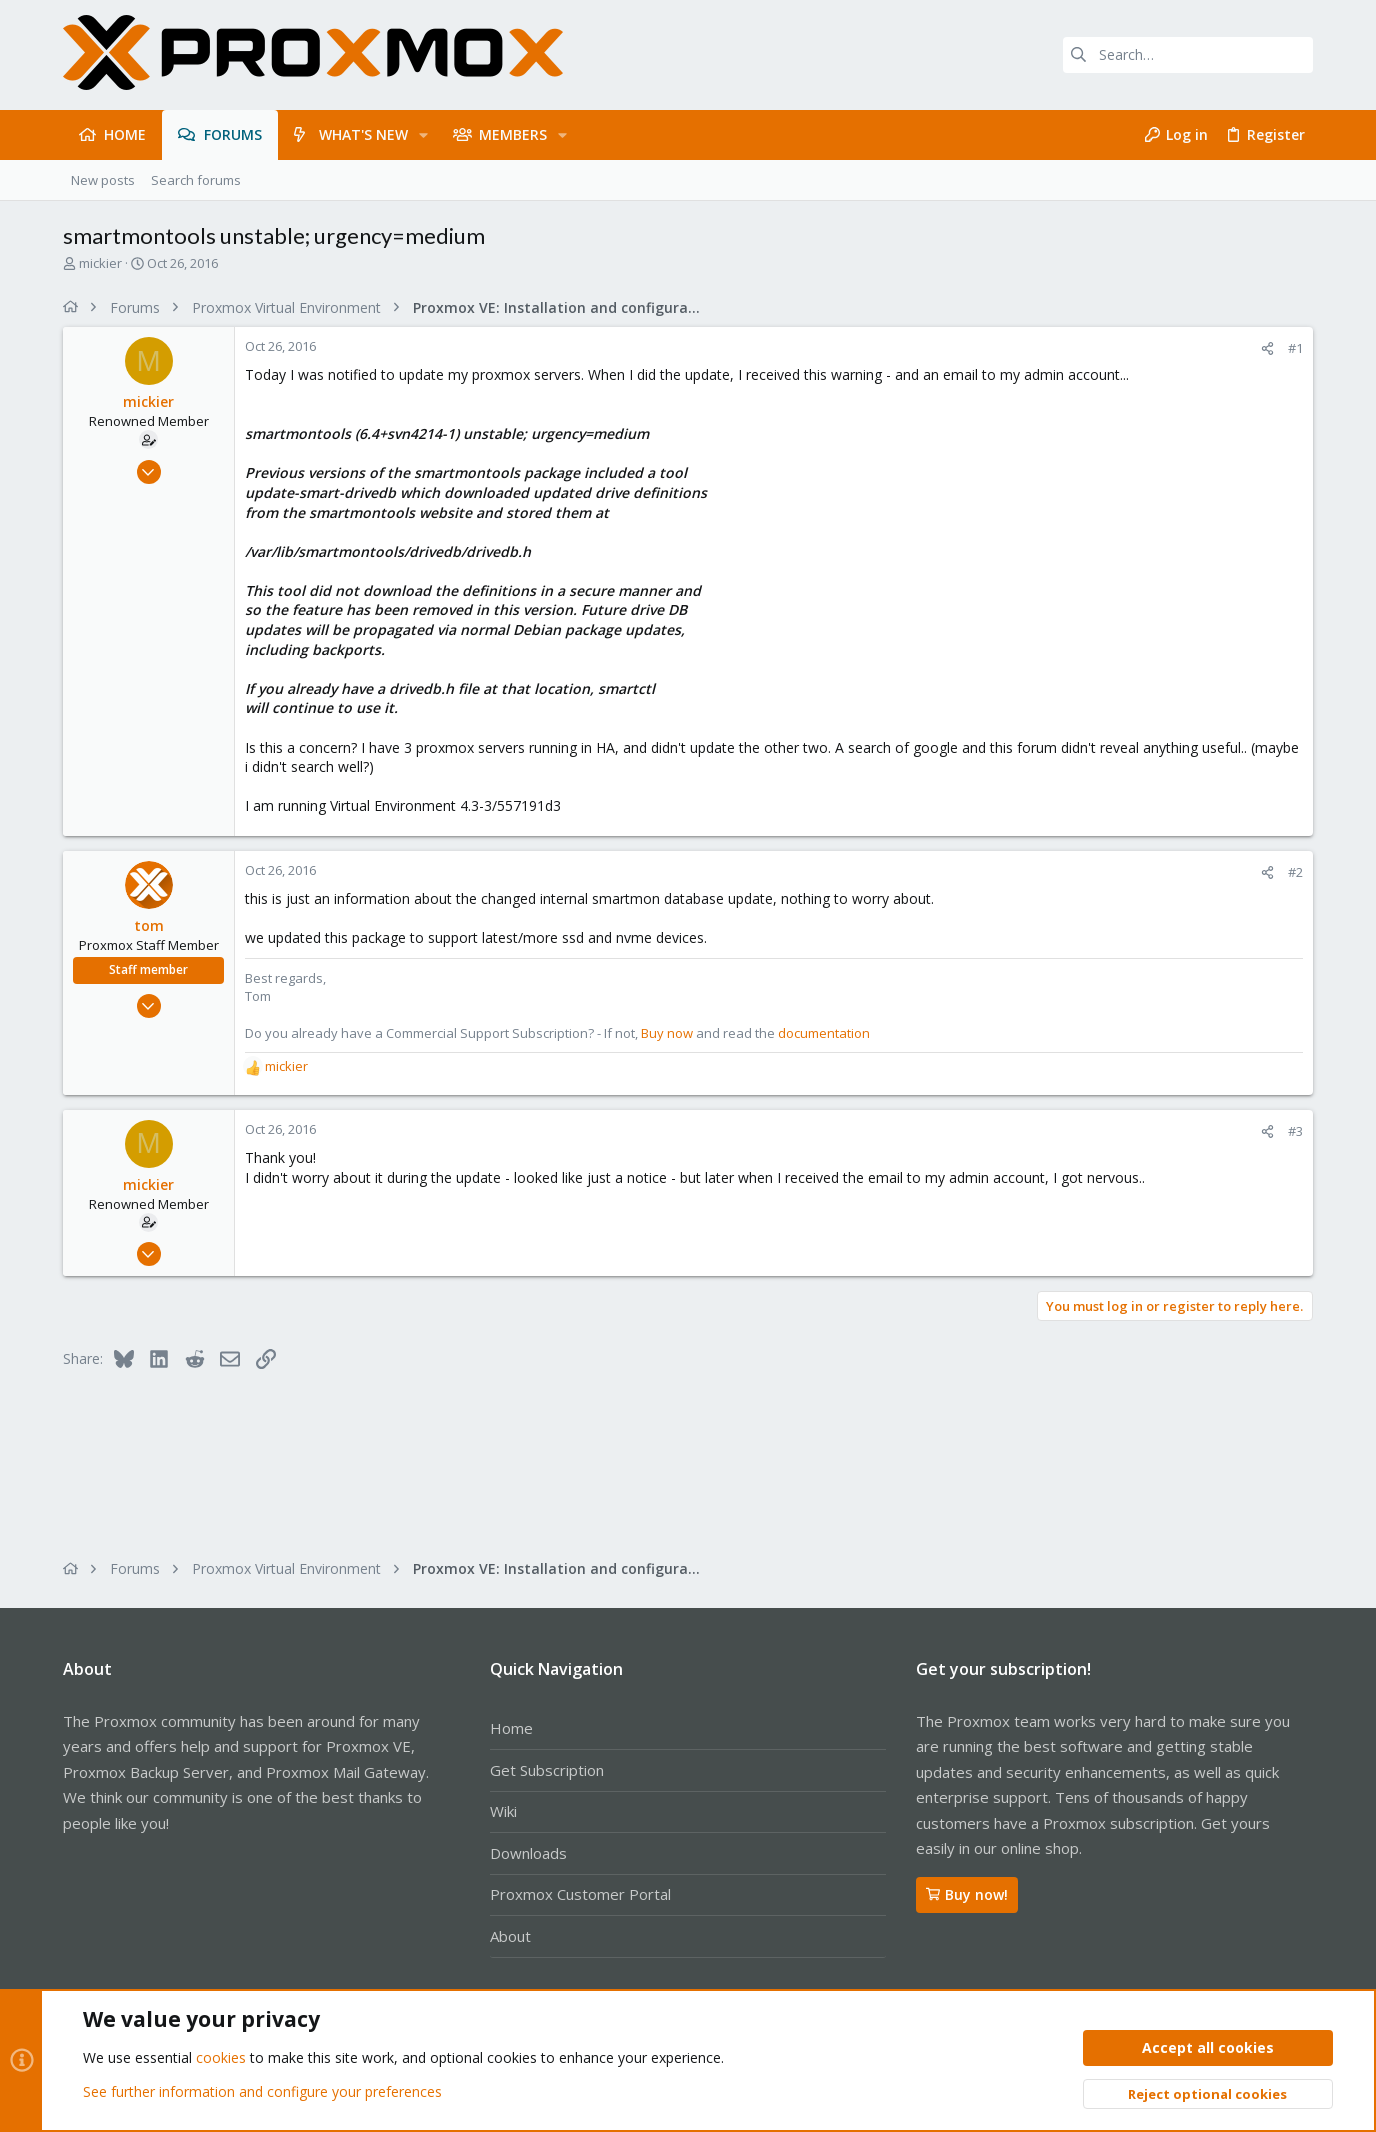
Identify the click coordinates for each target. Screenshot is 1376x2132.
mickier (100, 263)
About (510, 1936)
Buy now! (967, 1894)
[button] (423, 135)
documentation (824, 1033)
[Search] (1188, 55)
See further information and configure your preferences (262, 2091)
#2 (1295, 872)
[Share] (1267, 348)
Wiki (503, 1811)
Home (511, 1728)
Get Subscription (547, 1770)
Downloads (528, 1853)
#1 (1295, 348)
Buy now (667, 1033)
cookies (221, 2058)
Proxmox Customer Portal (580, 1894)
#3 (1295, 1131)
